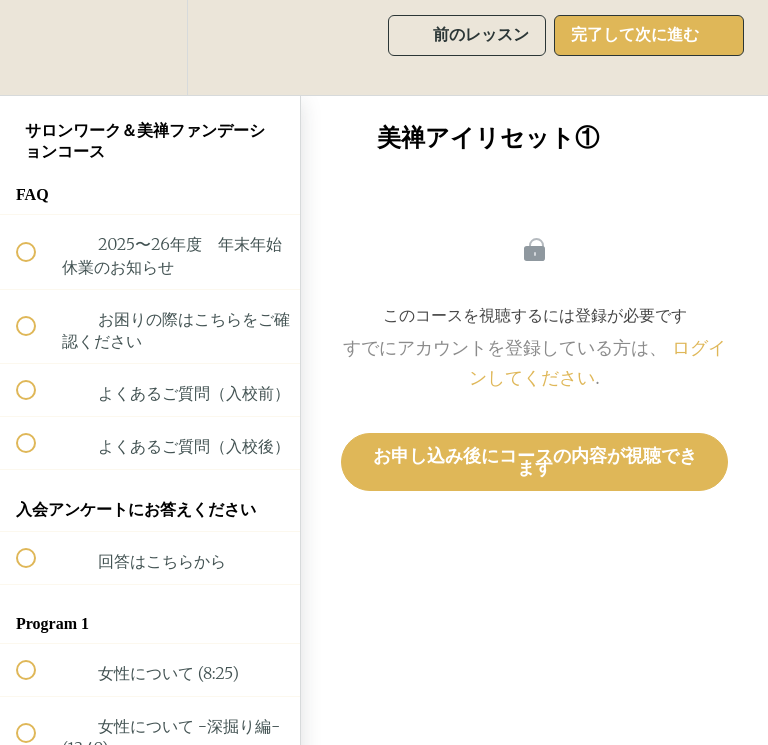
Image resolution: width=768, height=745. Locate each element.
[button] (37, 47)
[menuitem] (150, 47)
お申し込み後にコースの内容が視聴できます (535, 462)
